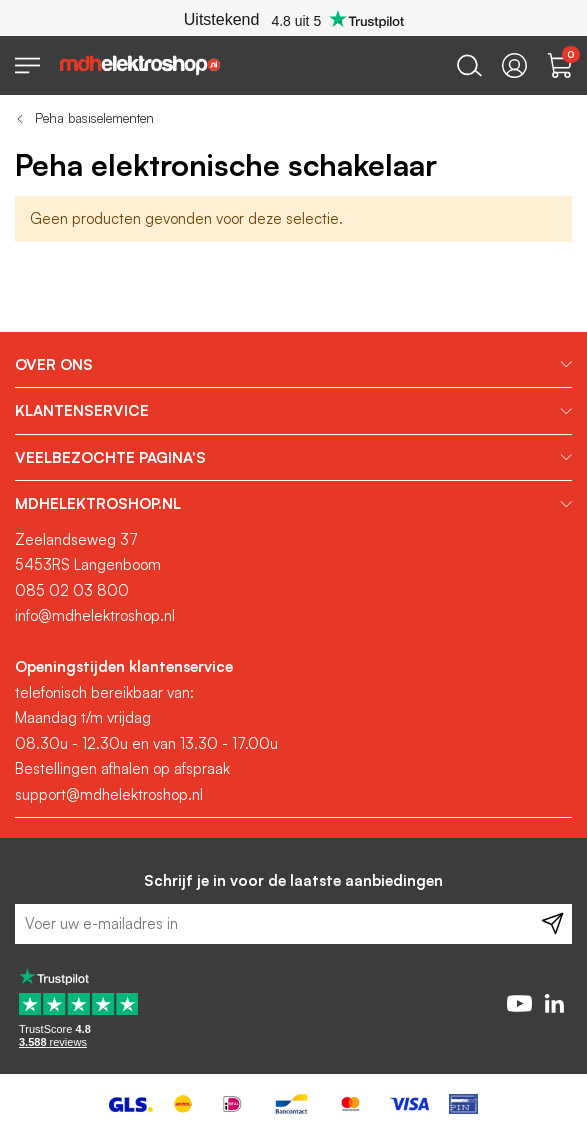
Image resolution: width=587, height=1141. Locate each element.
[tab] (293, 365)
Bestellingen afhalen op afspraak (122, 768)
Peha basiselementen (94, 118)
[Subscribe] (552, 924)
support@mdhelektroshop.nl (109, 794)
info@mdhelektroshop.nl (95, 615)
